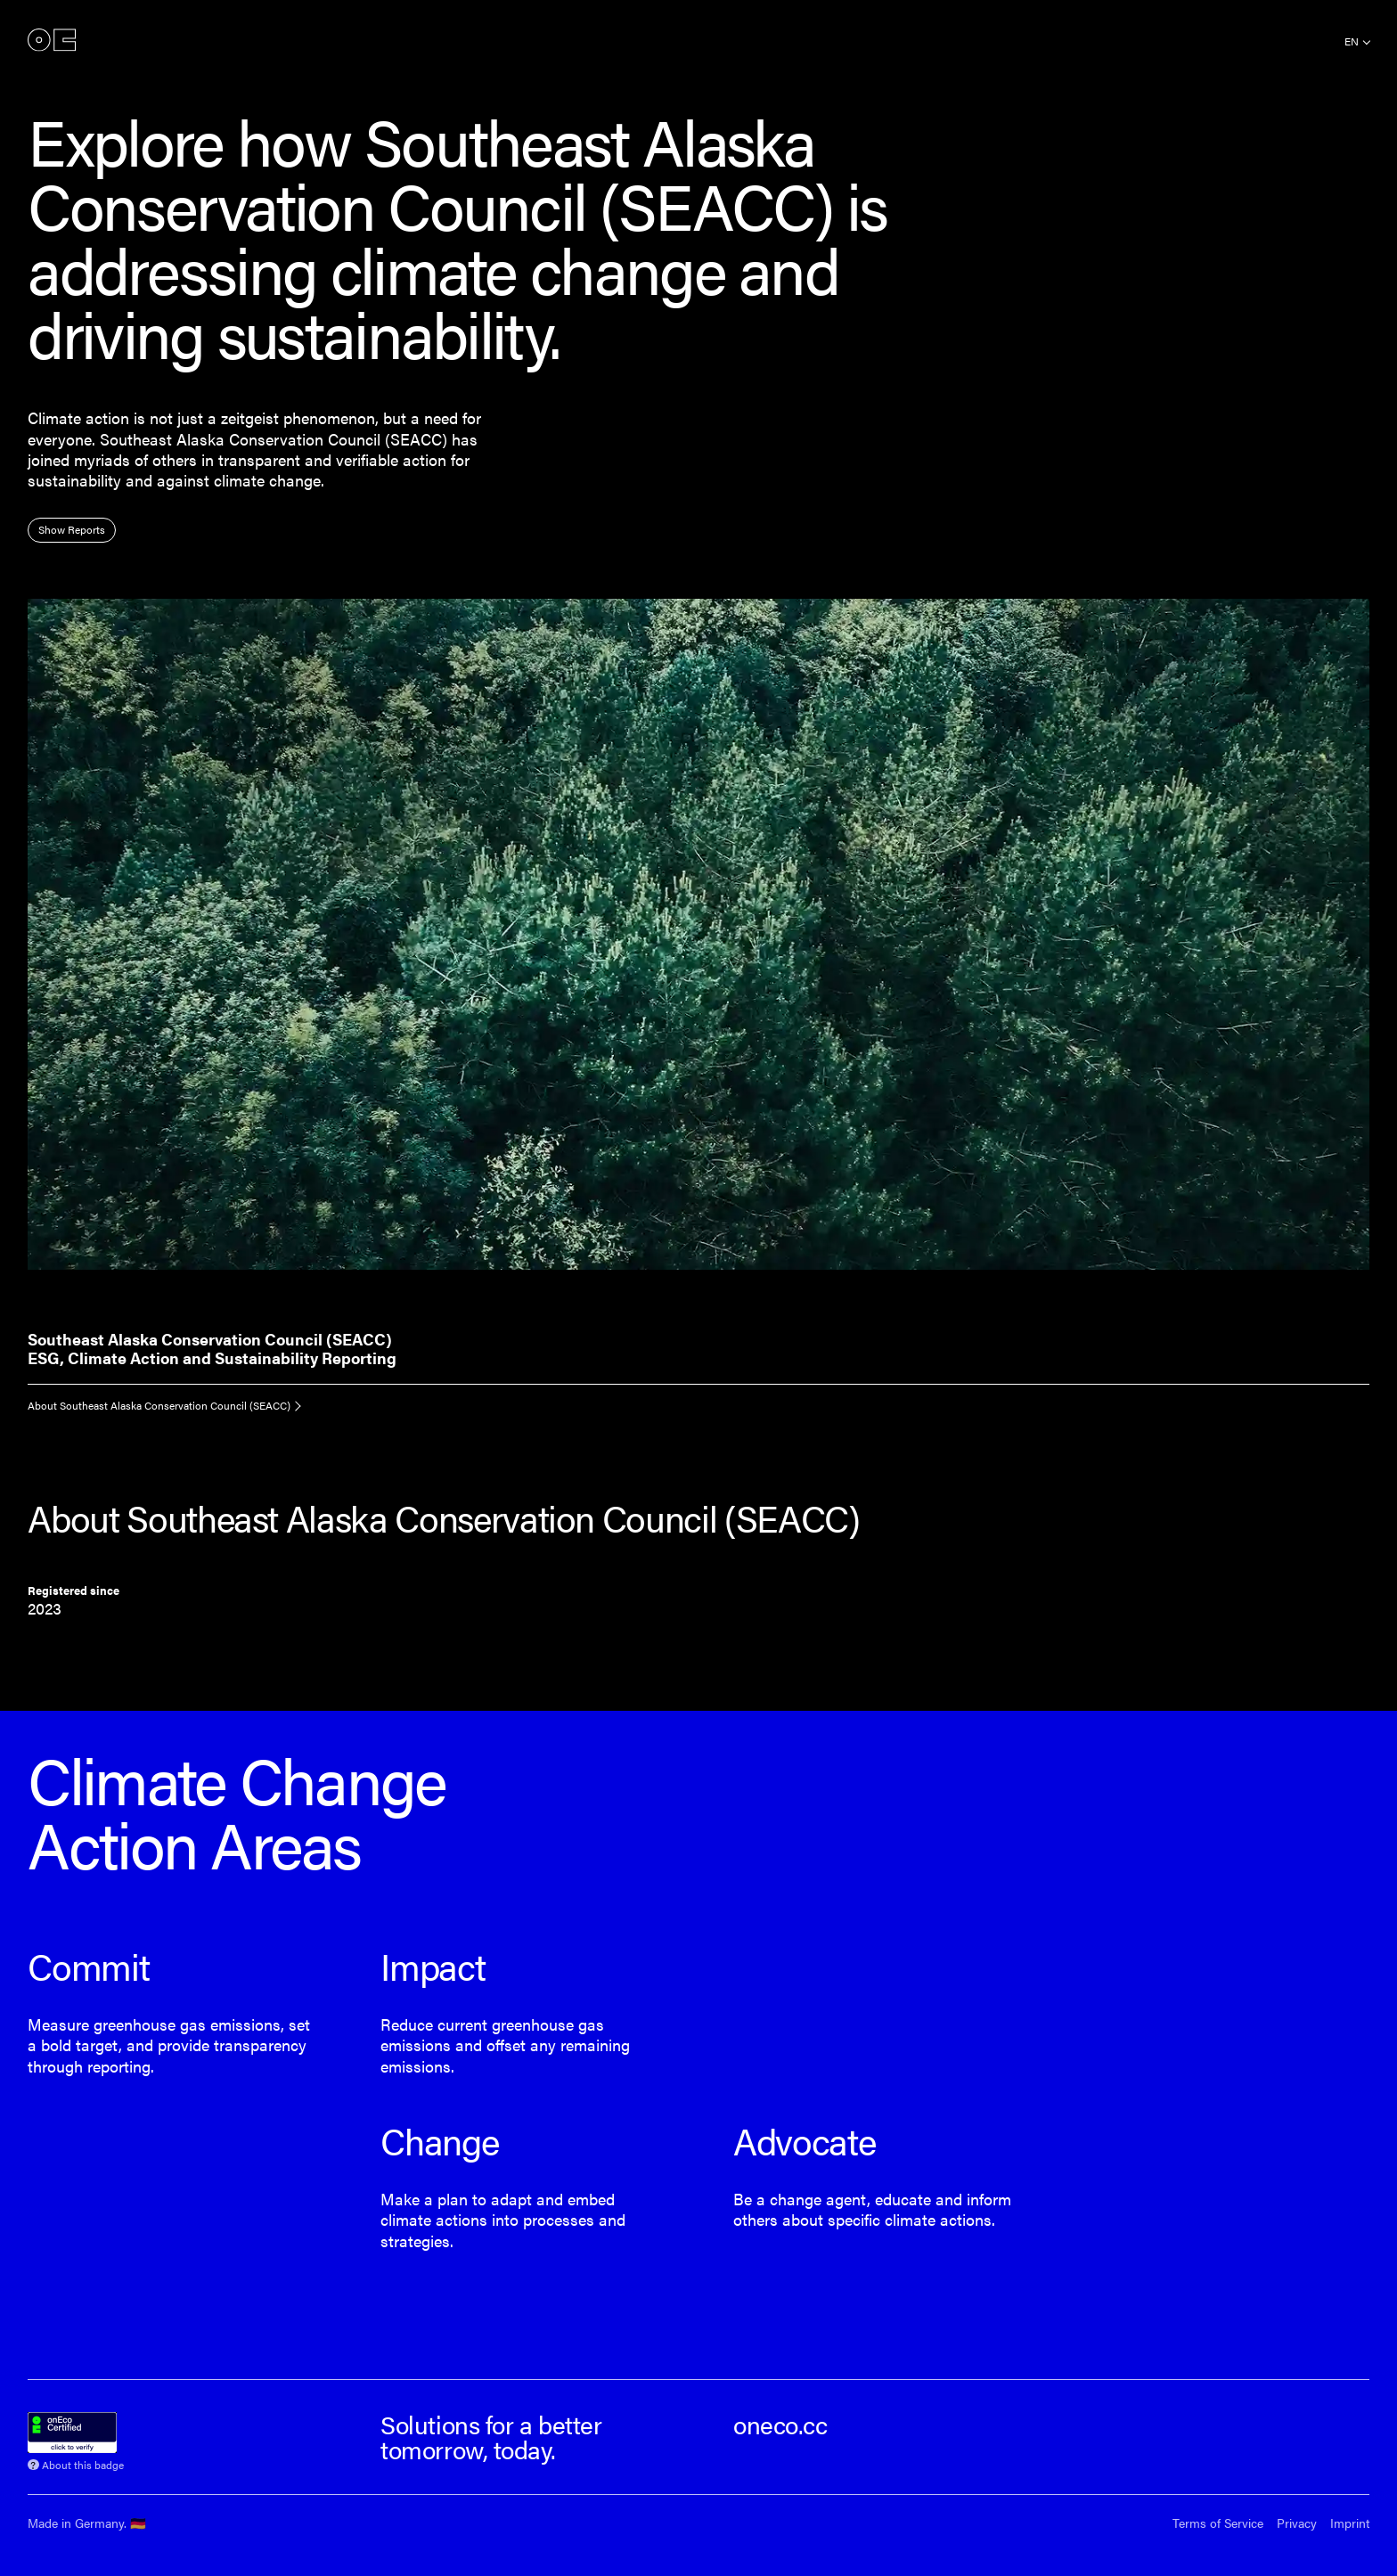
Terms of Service (1217, 2523)
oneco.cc (780, 2424)
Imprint (1349, 2523)
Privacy (1297, 2523)
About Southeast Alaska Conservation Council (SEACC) (159, 1405)
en (1351, 41)
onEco (52, 40)
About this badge (83, 2463)
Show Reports (71, 529)
